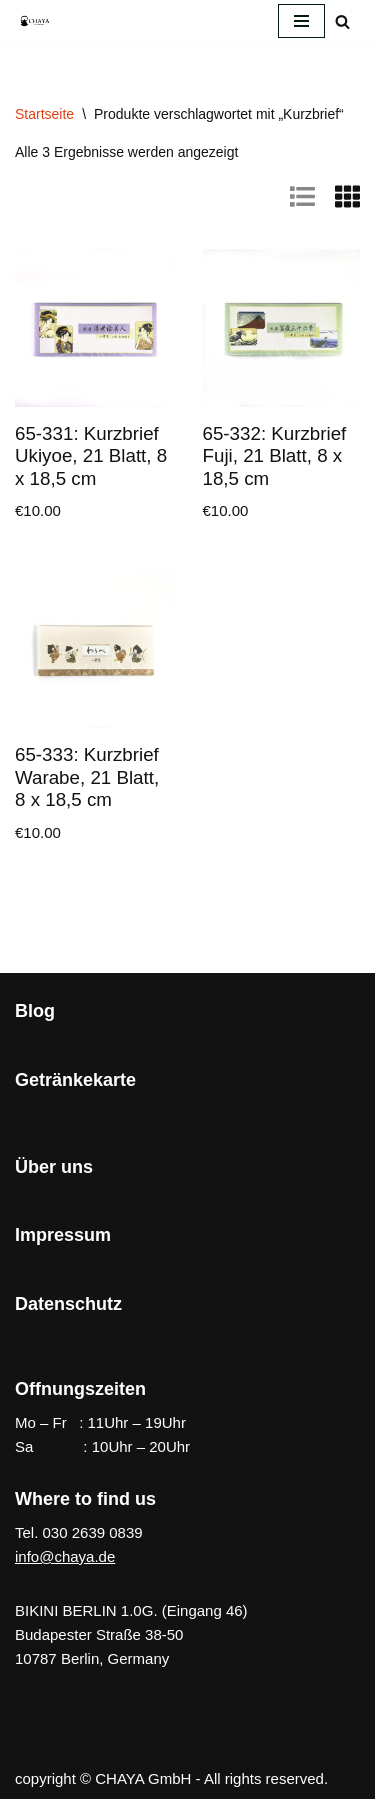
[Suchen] (342, 21)
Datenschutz (68, 1304)
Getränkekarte (75, 1080)
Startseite (44, 114)
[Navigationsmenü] (301, 21)
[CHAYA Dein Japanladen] (35, 20)
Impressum (63, 1235)
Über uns (54, 1167)
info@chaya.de (65, 1556)
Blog (35, 1011)
